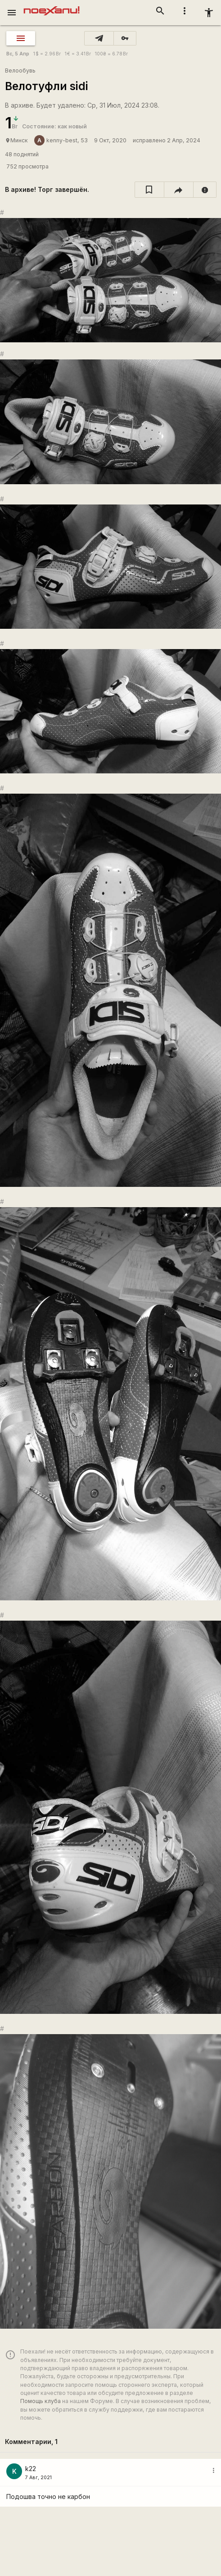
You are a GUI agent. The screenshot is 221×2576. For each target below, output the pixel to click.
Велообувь (20, 70)
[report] (205, 190)
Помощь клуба (40, 2401)
